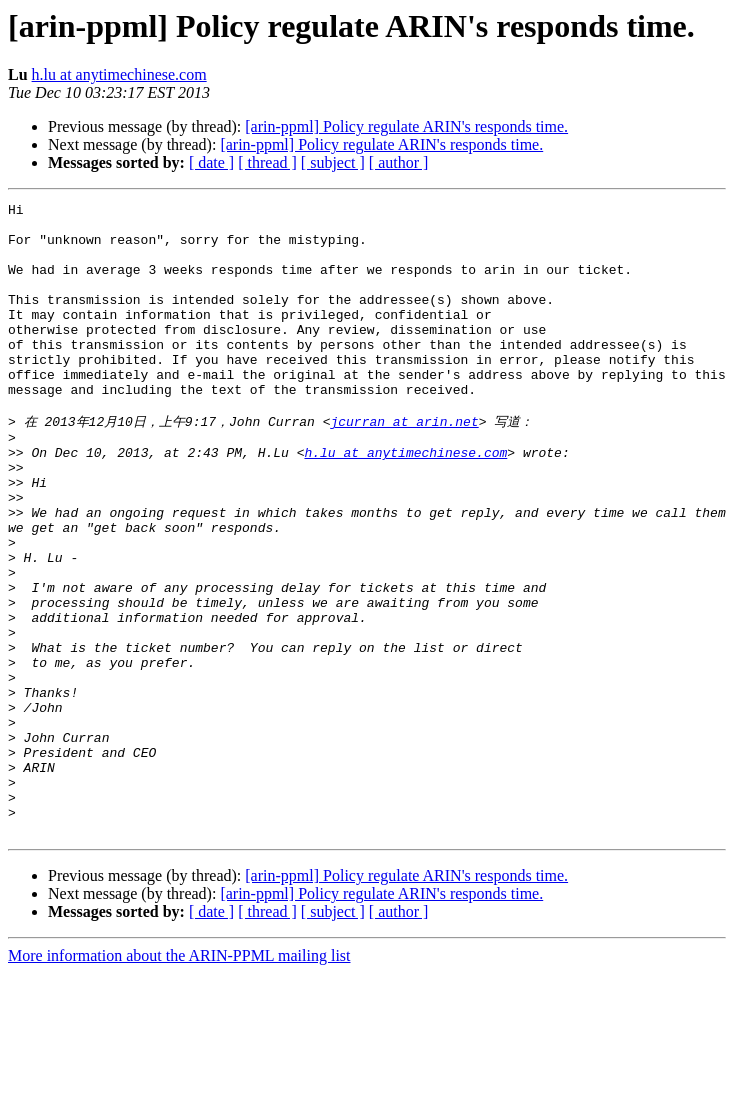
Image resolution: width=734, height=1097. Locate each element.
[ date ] (211, 162)
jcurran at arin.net (404, 464)
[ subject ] (333, 162)
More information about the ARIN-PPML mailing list (179, 1079)
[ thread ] (267, 162)
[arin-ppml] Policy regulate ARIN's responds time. (406, 126)
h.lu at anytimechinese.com (119, 74)
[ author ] (399, 162)
